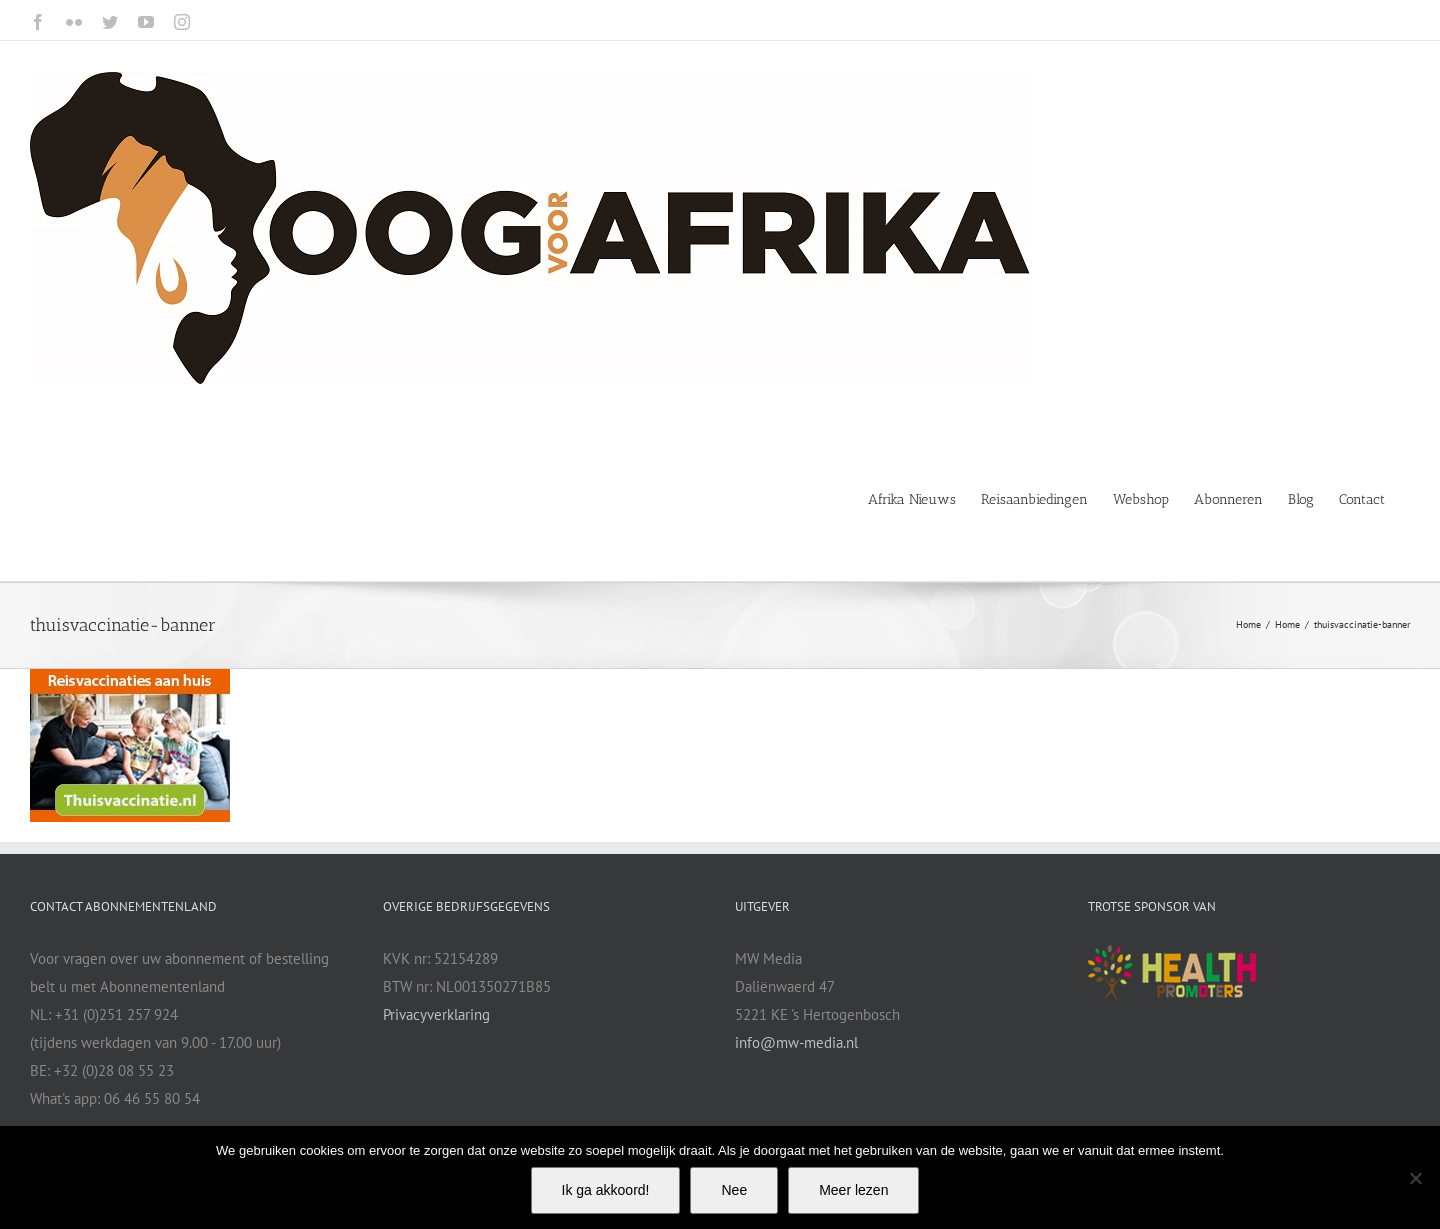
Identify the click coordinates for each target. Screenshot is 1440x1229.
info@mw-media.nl (796, 1042)
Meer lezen (853, 1190)
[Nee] (1415, 1178)
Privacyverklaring (436, 1014)
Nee (734, 1190)
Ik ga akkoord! (606, 1190)
